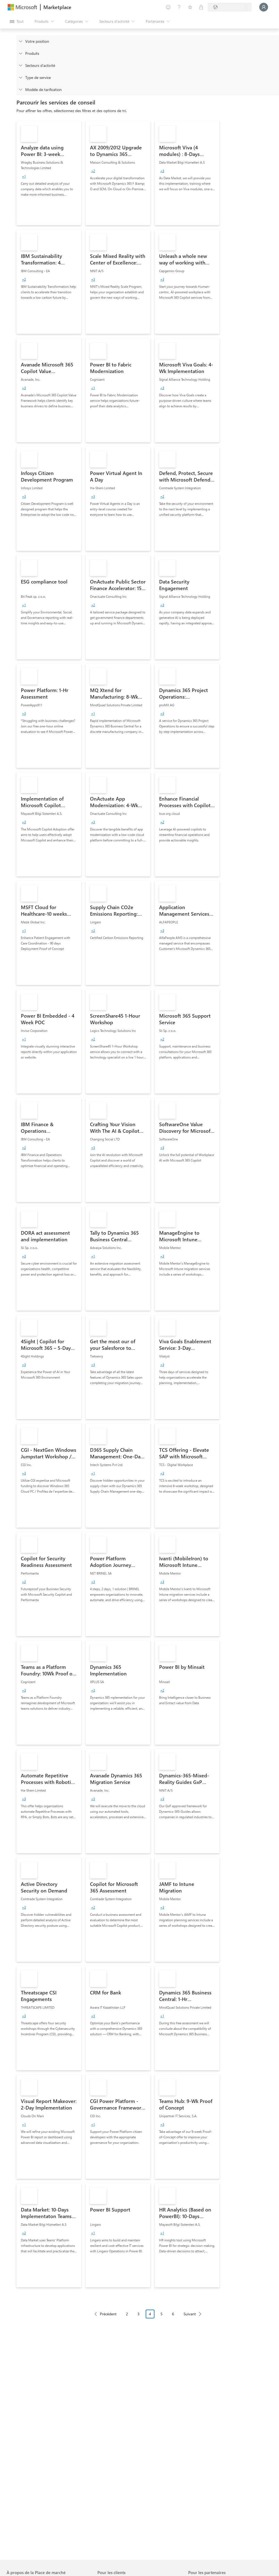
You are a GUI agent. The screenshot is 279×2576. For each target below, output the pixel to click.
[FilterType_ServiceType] (20, 77)
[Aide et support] (179, 7)
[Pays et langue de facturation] (230, 7)
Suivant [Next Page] (190, 2313)
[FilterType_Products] (20, 53)
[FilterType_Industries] (20, 65)
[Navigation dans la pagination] (147, 2318)
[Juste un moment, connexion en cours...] (263, 7)
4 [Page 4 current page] (150, 2313)
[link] (48, 173)
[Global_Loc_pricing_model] (20, 89)
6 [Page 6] (173, 2313)
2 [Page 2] (127, 2313)
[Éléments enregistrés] (190, 7)
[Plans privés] (201, 7)
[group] (24, 176)
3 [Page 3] (138, 2313)
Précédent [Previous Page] (108, 2313)
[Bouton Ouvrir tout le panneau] (17, 21)
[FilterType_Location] (20, 41)
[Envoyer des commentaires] (168, 7)
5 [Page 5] (161, 2313)
